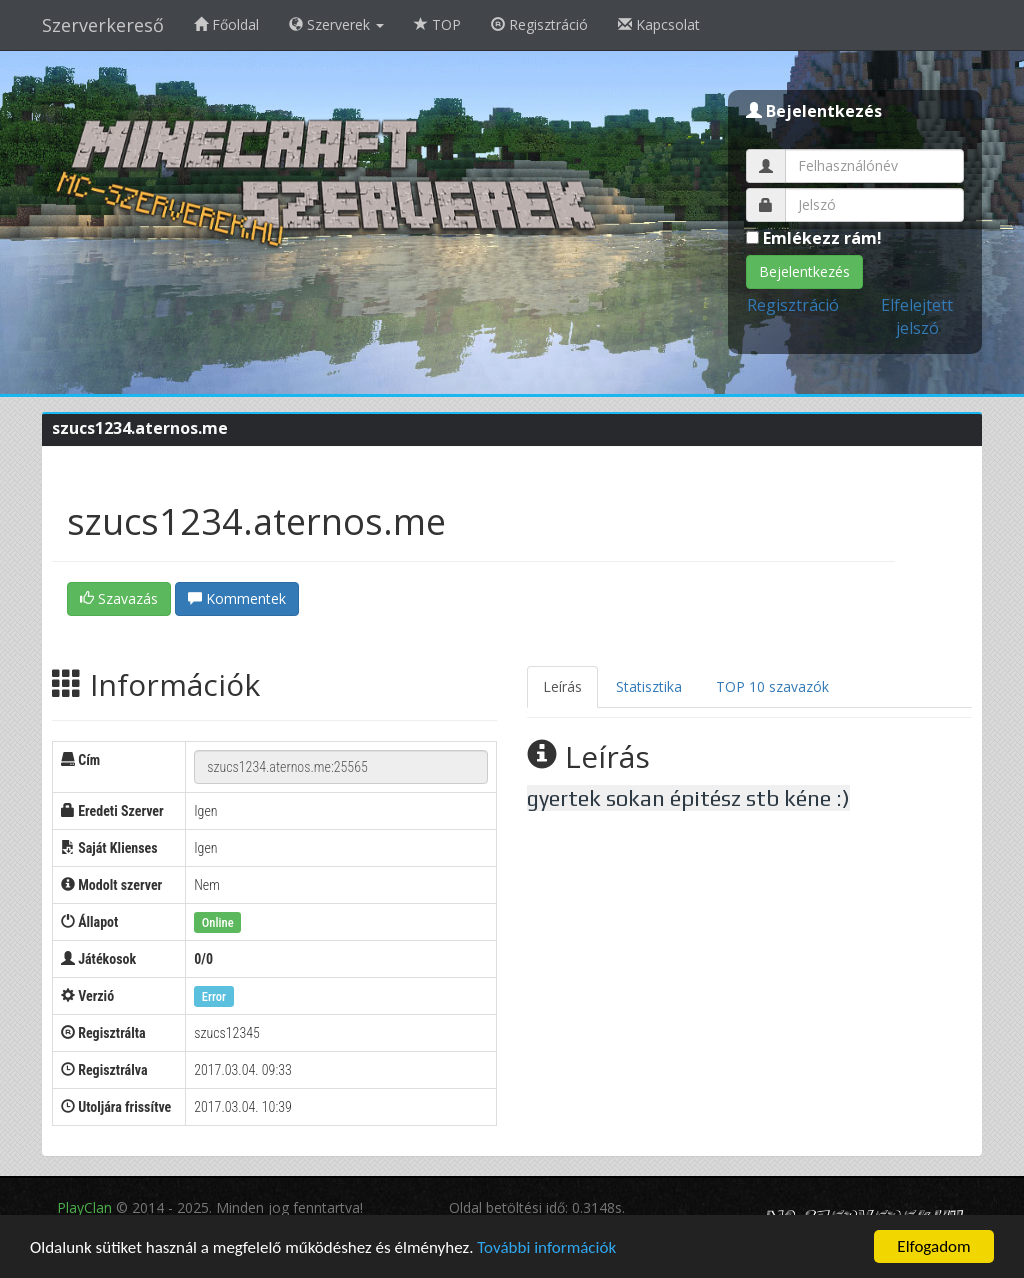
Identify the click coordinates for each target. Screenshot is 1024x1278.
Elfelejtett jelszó (917, 316)
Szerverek (336, 24)
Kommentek (237, 598)
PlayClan (84, 1207)
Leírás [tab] (562, 686)
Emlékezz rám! (814, 238)
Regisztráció (539, 24)
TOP (437, 24)
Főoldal (226, 24)
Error (214, 996)
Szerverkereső (103, 25)
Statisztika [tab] (649, 686)
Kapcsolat (659, 24)
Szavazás (119, 598)
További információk (546, 1247)
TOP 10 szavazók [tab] (772, 686)
